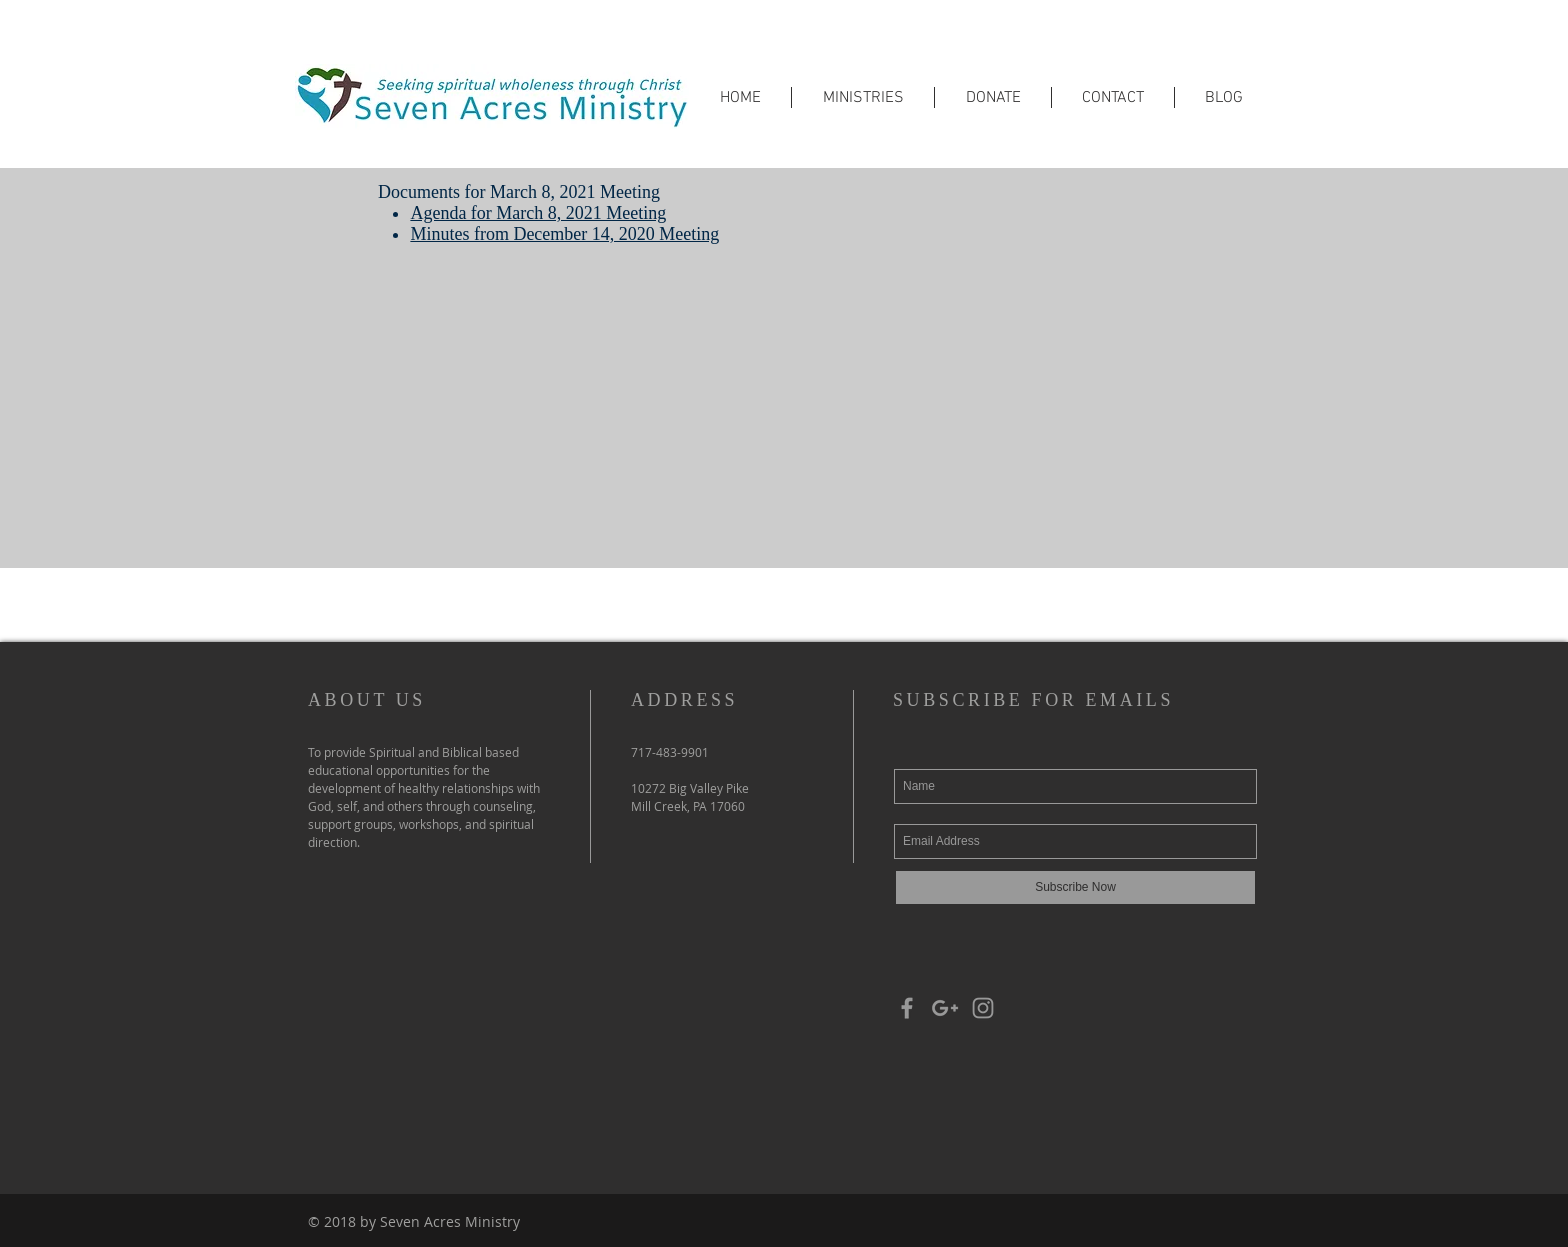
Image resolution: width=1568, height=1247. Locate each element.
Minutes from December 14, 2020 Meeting (564, 234)
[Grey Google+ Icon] (945, 1008)
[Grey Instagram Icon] (983, 1008)
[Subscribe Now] (1075, 887)
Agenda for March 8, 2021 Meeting (538, 213)
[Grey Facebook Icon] (907, 1008)
